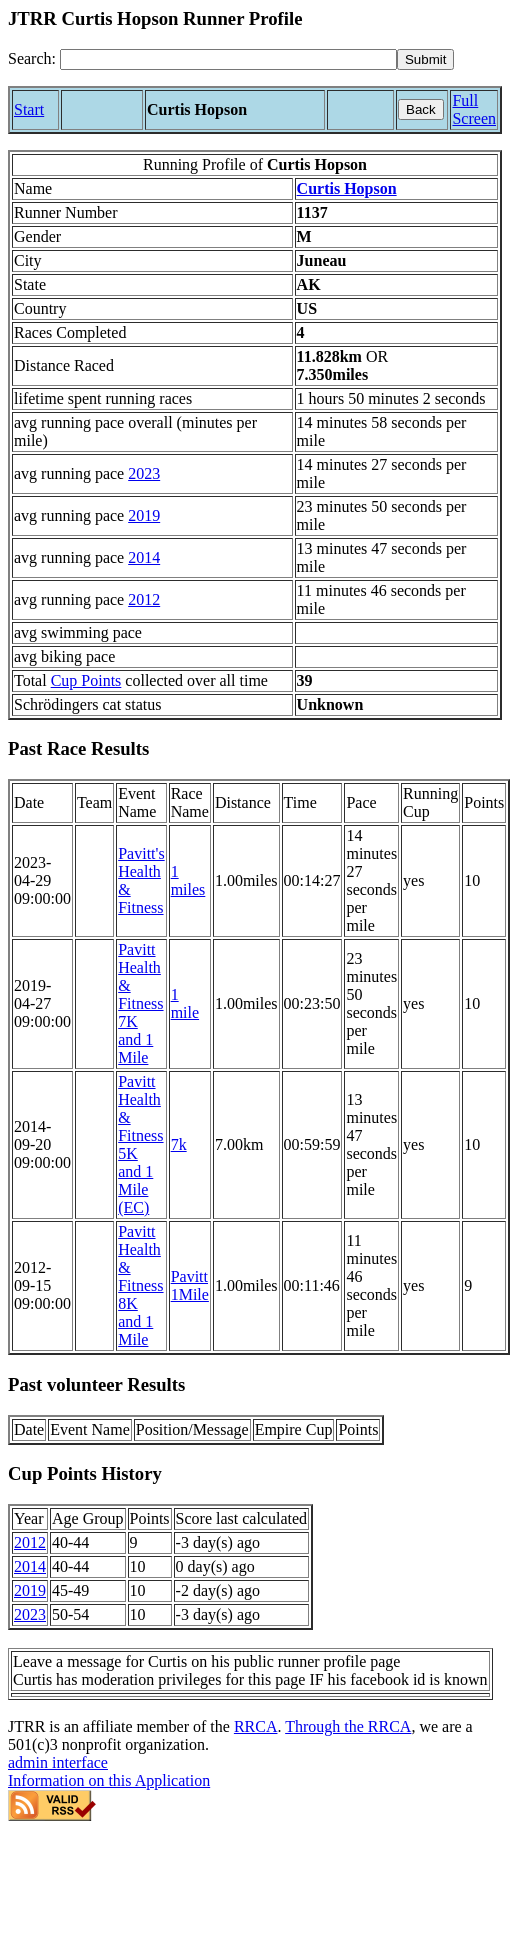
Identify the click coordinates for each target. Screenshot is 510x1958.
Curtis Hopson (347, 188)
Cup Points (86, 680)
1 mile (185, 1003)
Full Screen (474, 109)
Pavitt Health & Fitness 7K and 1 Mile (140, 1003)
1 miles (188, 880)
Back (421, 109)
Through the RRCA (348, 1726)
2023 (144, 473)
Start (29, 109)
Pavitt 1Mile (190, 1285)
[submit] (425, 59)
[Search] (228, 59)
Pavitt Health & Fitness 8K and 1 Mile (140, 1285)
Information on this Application (109, 1780)
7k (179, 1144)
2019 (144, 515)
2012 (144, 599)
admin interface (58, 1762)
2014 (144, 557)
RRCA (256, 1726)
